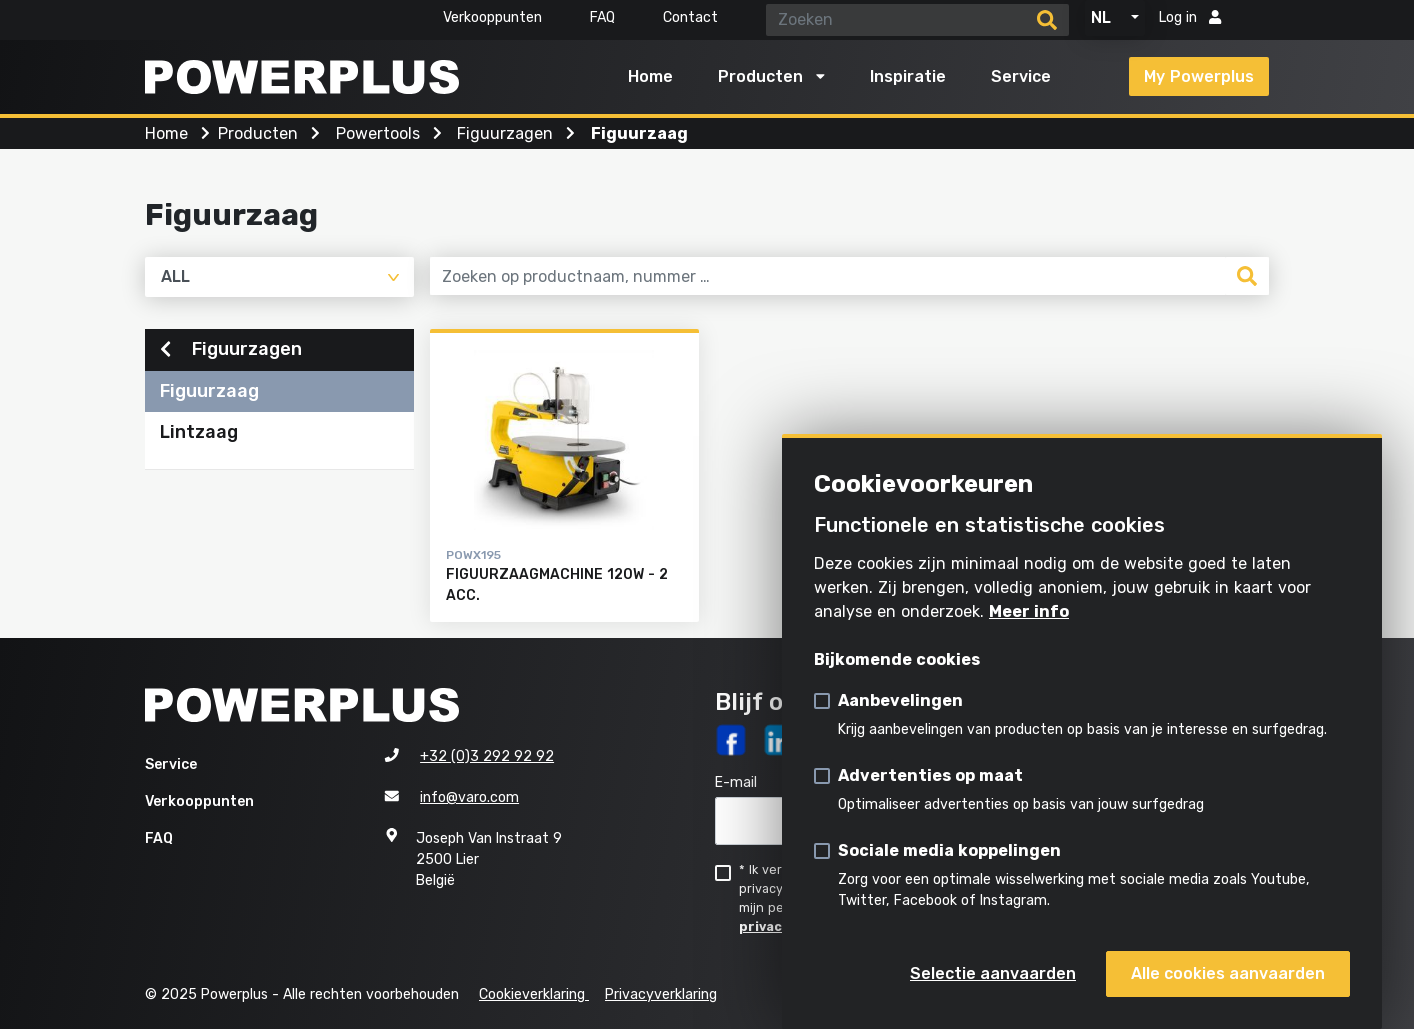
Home (650, 76)
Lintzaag (199, 432)
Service (1021, 76)
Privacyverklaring (661, 994)
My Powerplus (1199, 76)
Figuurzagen (231, 349)
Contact (690, 17)
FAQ (602, 17)
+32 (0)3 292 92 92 (487, 756)
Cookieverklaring (534, 994)
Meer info (1029, 611)
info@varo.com (469, 797)
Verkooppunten (492, 17)
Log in (1190, 17)
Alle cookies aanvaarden (1228, 973)
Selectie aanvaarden (993, 973)
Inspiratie (908, 76)
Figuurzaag (209, 391)
